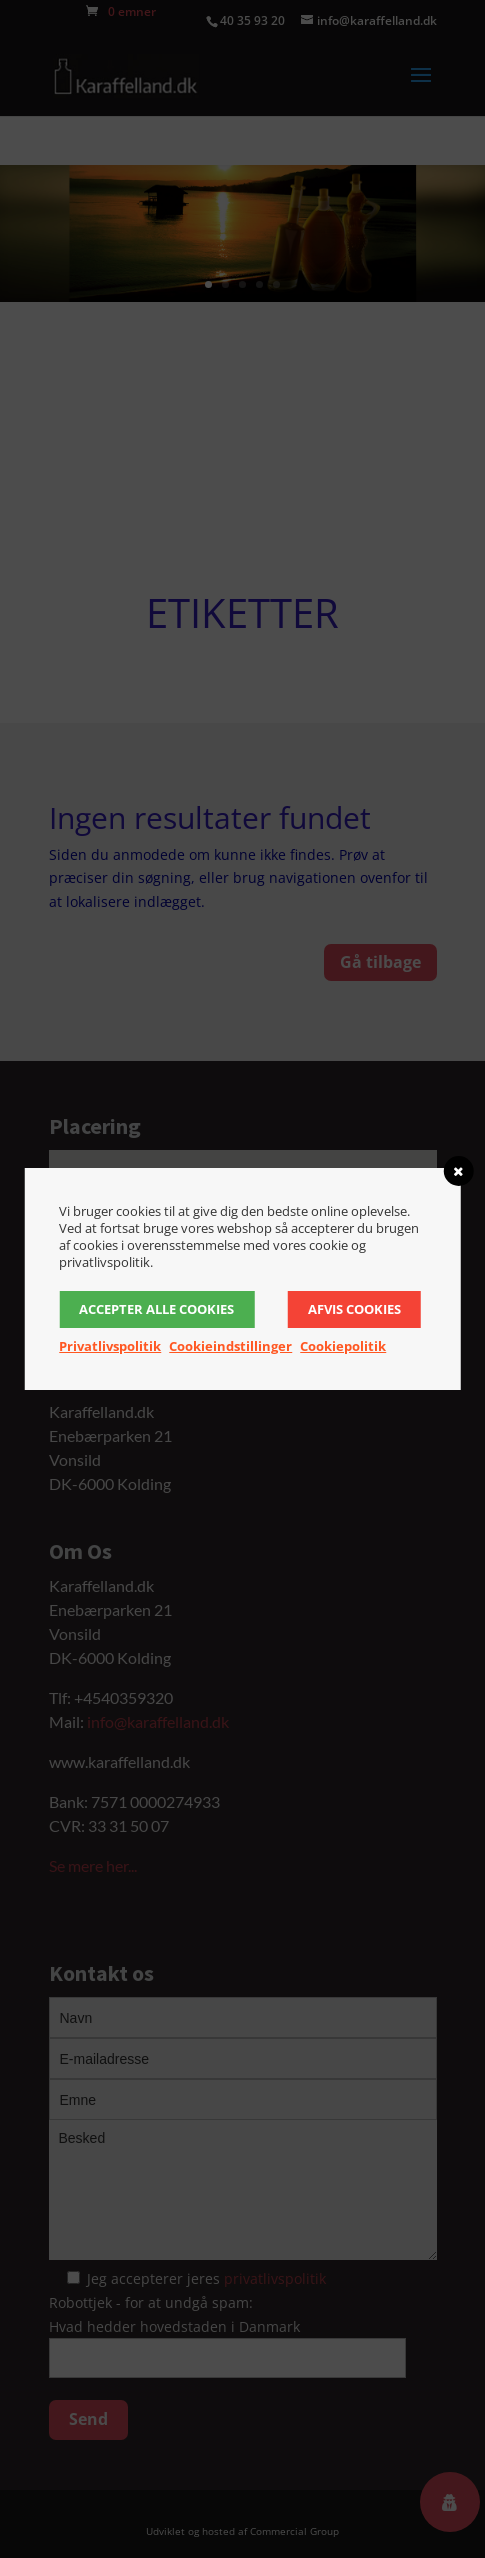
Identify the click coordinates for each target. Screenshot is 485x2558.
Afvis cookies (354, 1309)
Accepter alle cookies (156, 1309)
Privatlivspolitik (110, 1346)
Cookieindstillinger (230, 1346)
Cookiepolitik (343, 1346)
